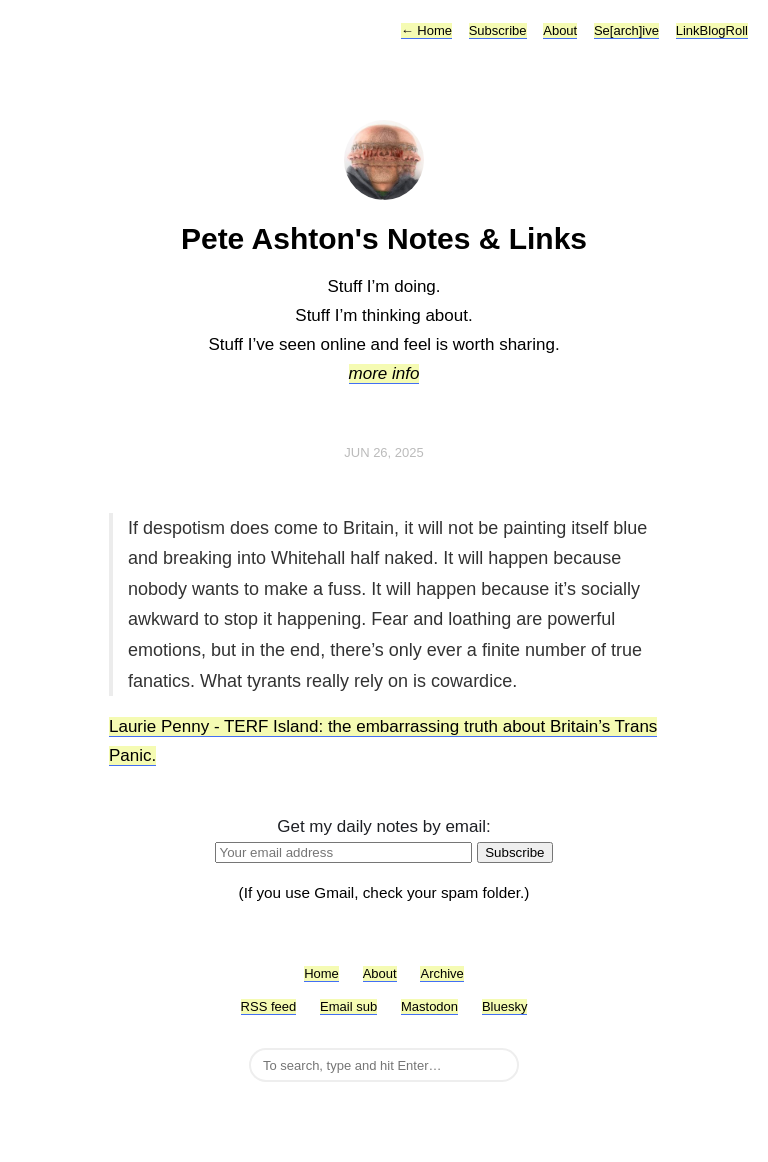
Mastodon (429, 1006)
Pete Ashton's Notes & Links (384, 238)
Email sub (348, 1006)
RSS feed (269, 1006)
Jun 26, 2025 (384, 452)
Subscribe (498, 30)
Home (426, 30)
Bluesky (505, 1006)
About (560, 30)
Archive (441, 973)
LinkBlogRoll (712, 30)
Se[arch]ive (626, 30)
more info (384, 373)
